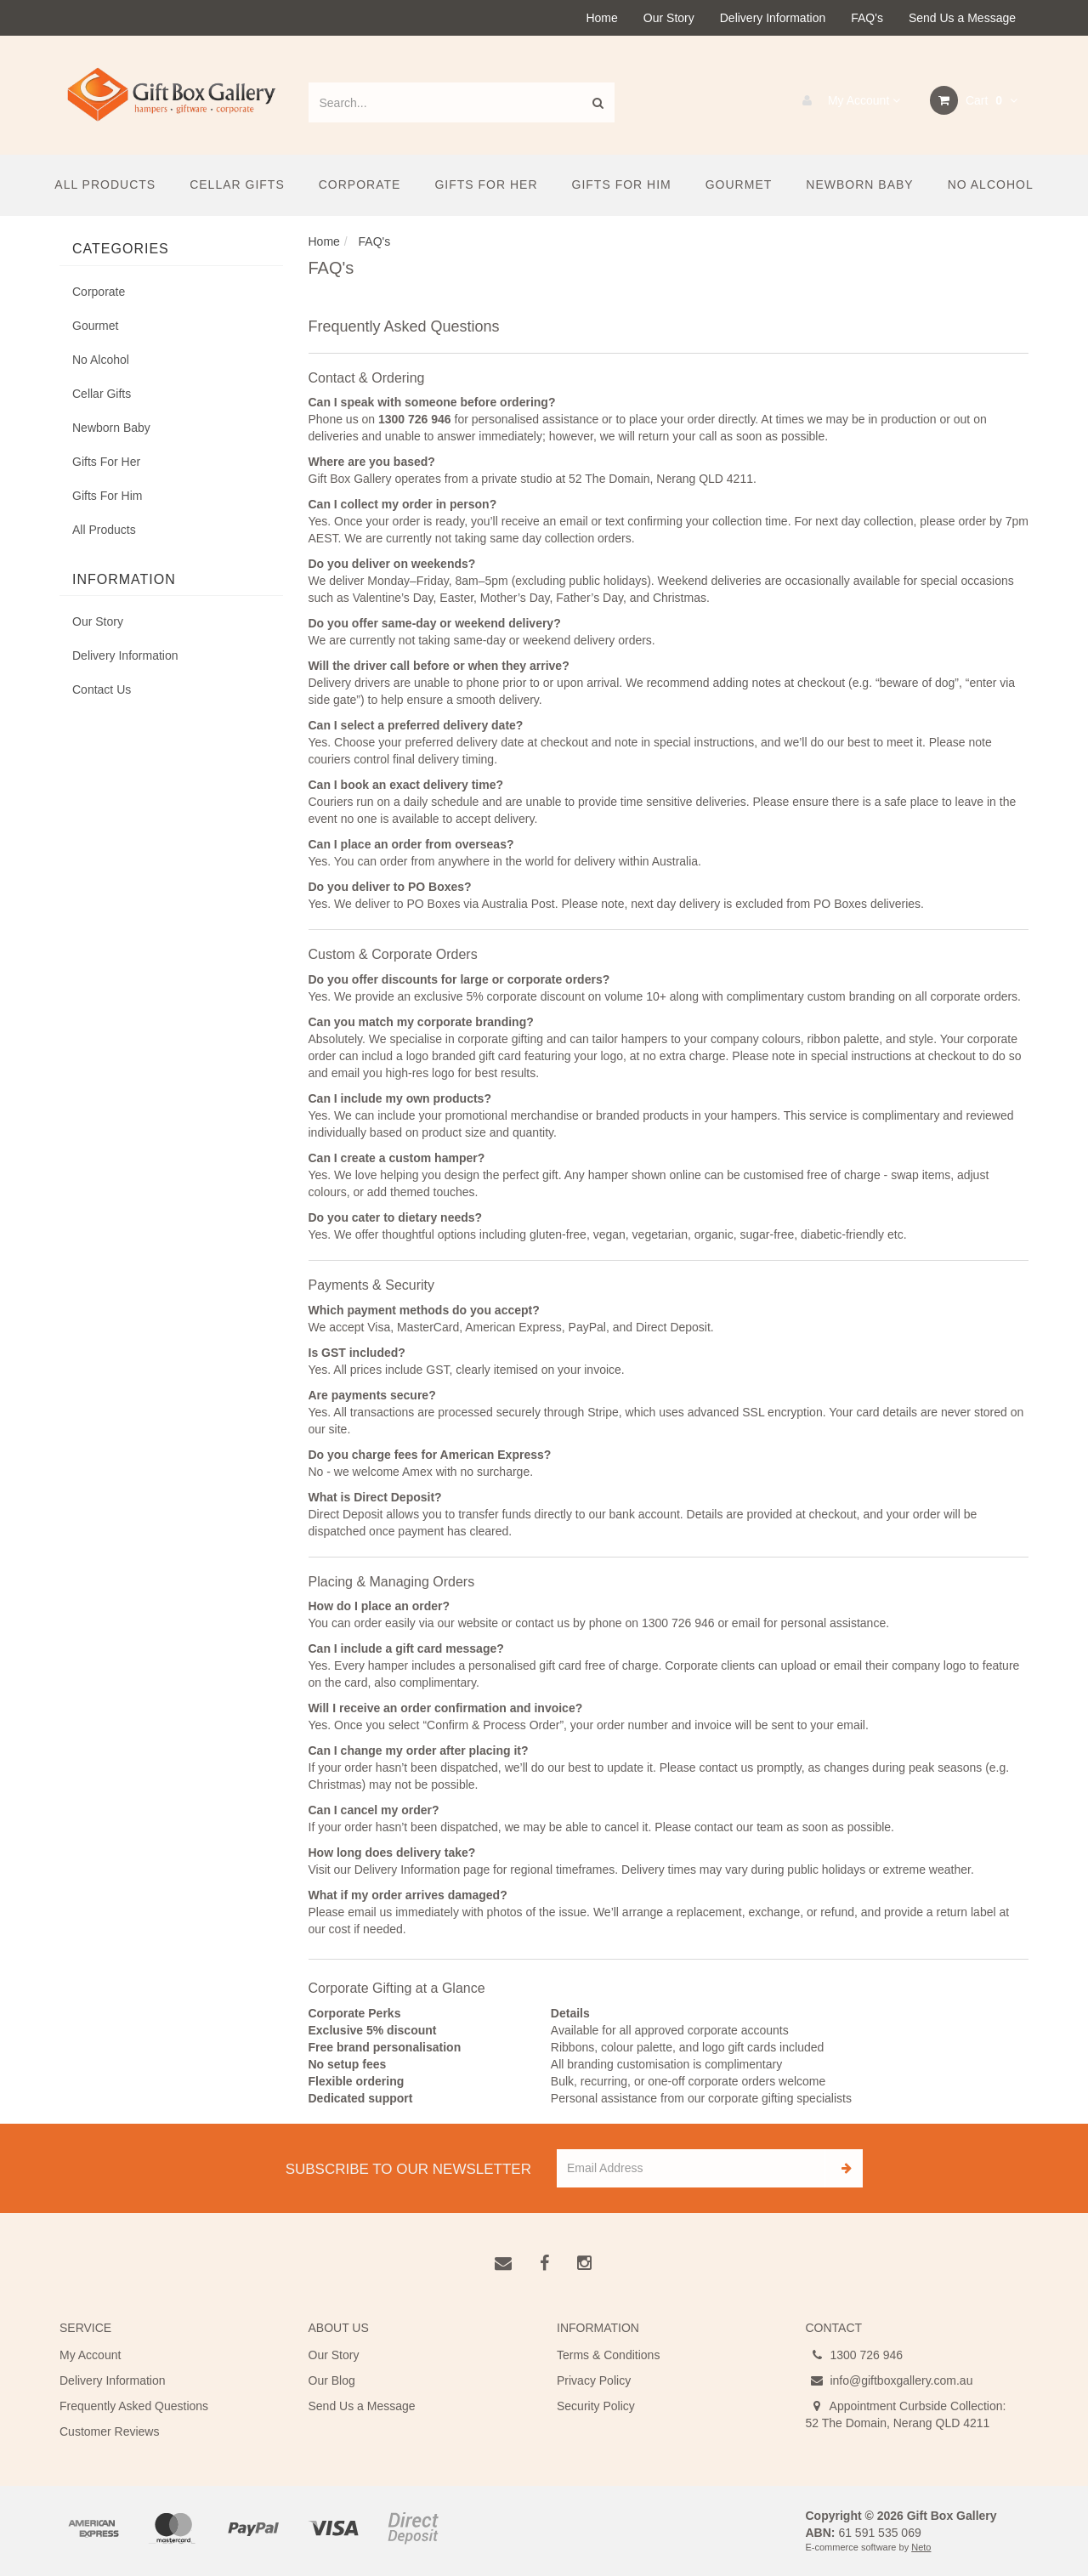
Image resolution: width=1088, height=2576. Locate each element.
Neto (921, 2547)
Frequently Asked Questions (134, 2406)
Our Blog (332, 2380)
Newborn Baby (859, 184)
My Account (847, 100)
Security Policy (596, 2406)
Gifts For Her (485, 184)
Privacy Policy (594, 2380)
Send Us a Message (962, 18)
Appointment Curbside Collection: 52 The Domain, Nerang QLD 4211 (906, 2413)
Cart (973, 100)
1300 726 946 (855, 2354)
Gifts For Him (622, 184)
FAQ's (867, 18)
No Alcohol (991, 184)
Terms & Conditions (608, 2355)
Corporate (360, 184)
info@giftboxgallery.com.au (889, 2380)
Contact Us (101, 689)
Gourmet (739, 184)
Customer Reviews (109, 2431)
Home (601, 18)
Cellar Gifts (237, 184)
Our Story (668, 18)
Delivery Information (773, 18)
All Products (105, 184)
